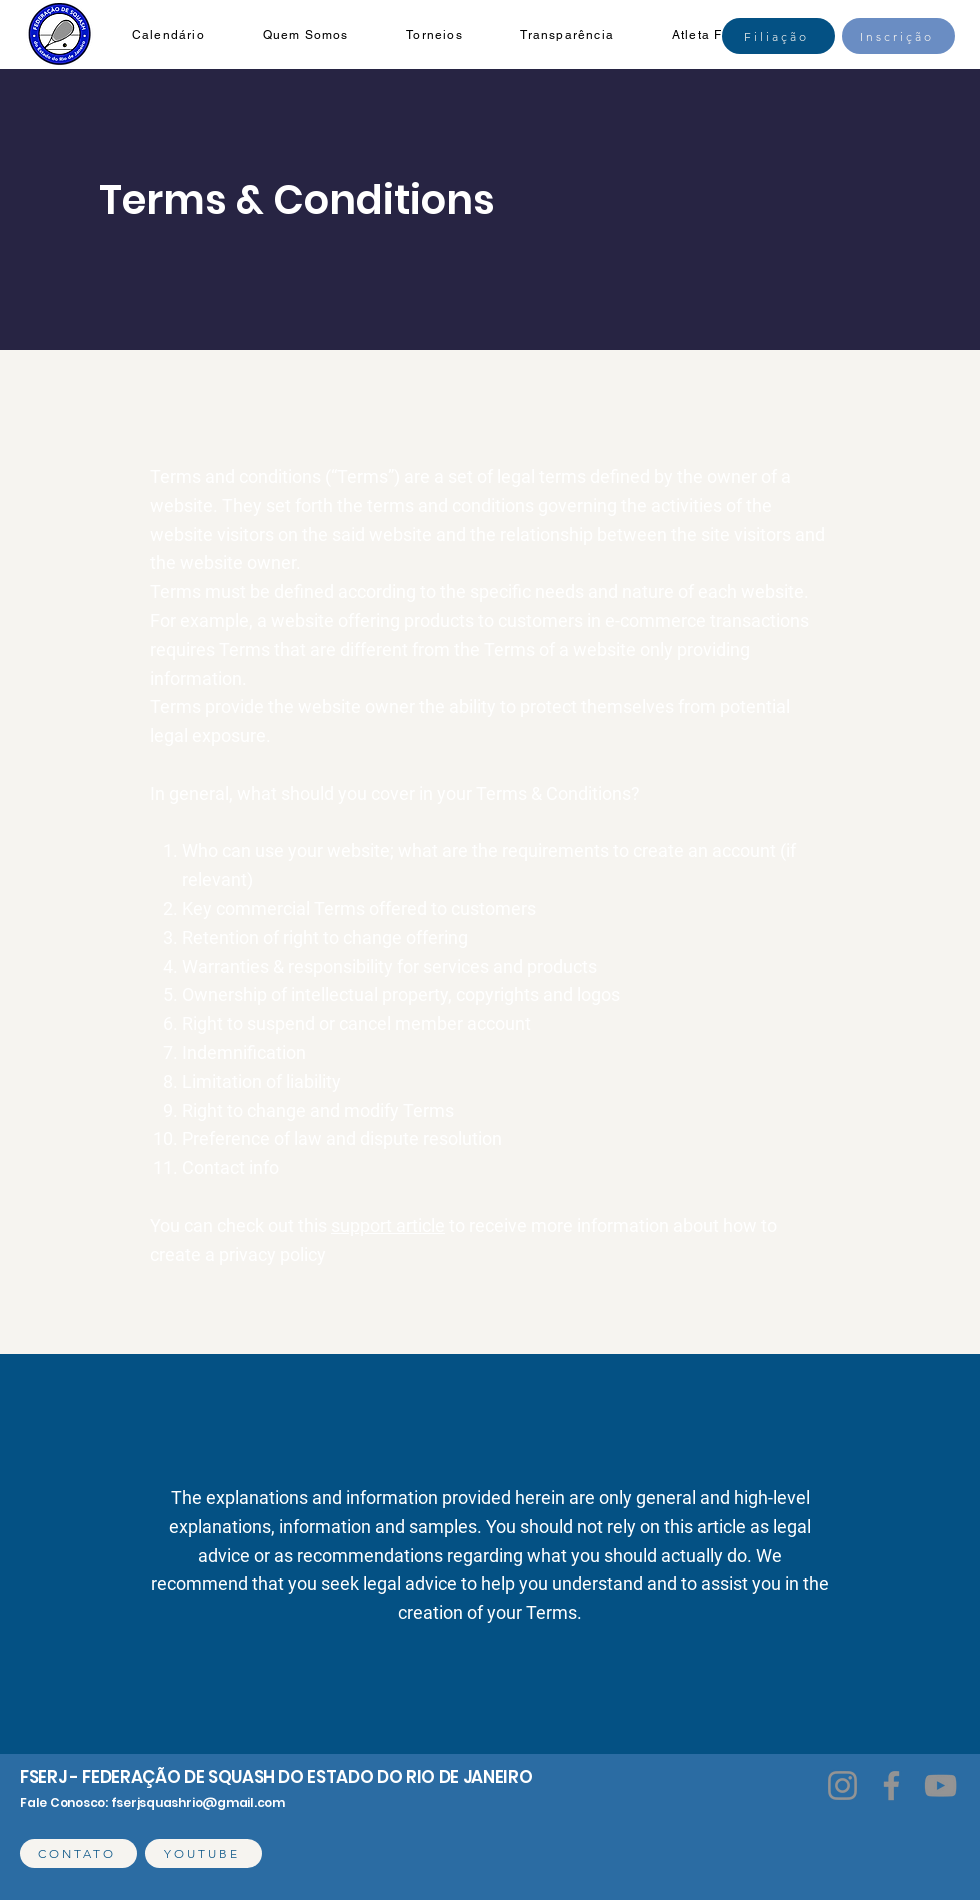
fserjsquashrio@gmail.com (198, 1802)
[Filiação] (778, 36)
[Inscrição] (898, 36)
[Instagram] (842, 1785)
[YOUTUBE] (203, 1853)
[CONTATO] (78, 1853)
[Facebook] (891, 1785)
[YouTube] (940, 1785)
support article (388, 1225)
